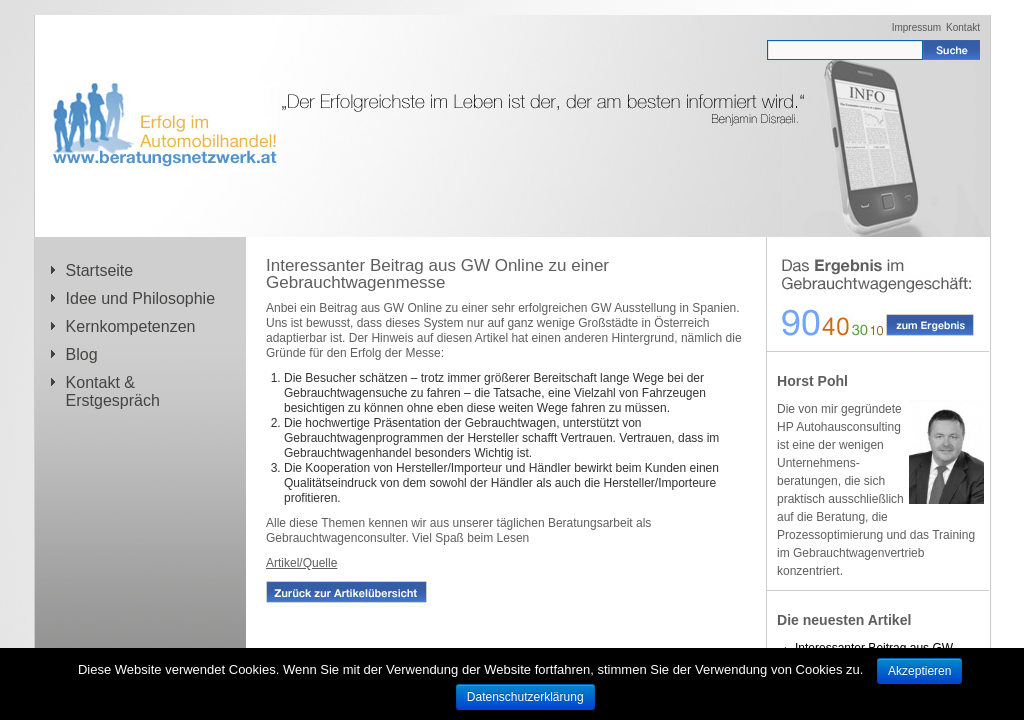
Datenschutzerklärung (525, 697)
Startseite (100, 270)
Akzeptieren (919, 671)
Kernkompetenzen (131, 326)
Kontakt (963, 27)
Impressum (916, 27)
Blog (82, 354)
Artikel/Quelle (301, 563)
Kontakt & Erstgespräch (113, 391)
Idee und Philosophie (140, 298)
